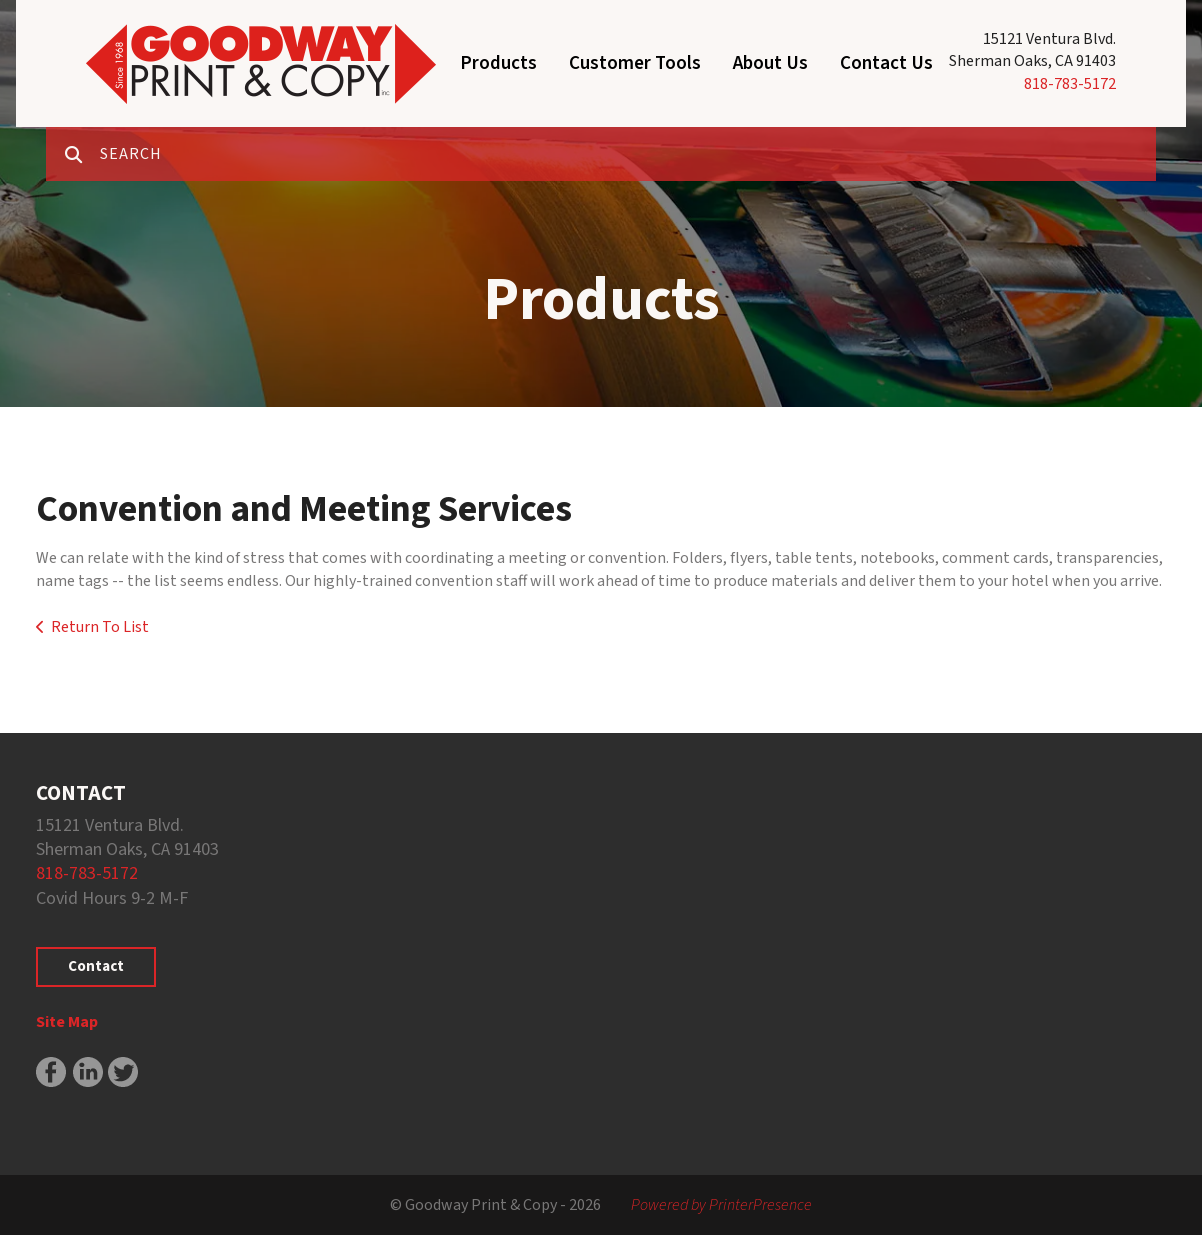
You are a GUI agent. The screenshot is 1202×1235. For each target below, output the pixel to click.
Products (498, 63)
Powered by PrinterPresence (721, 1205)
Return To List (100, 627)
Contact (96, 966)
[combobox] (628, 154)
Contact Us (886, 63)
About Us (770, 63)
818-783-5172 (1070, 84)
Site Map (67, 1022)
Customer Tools (635, 63)
